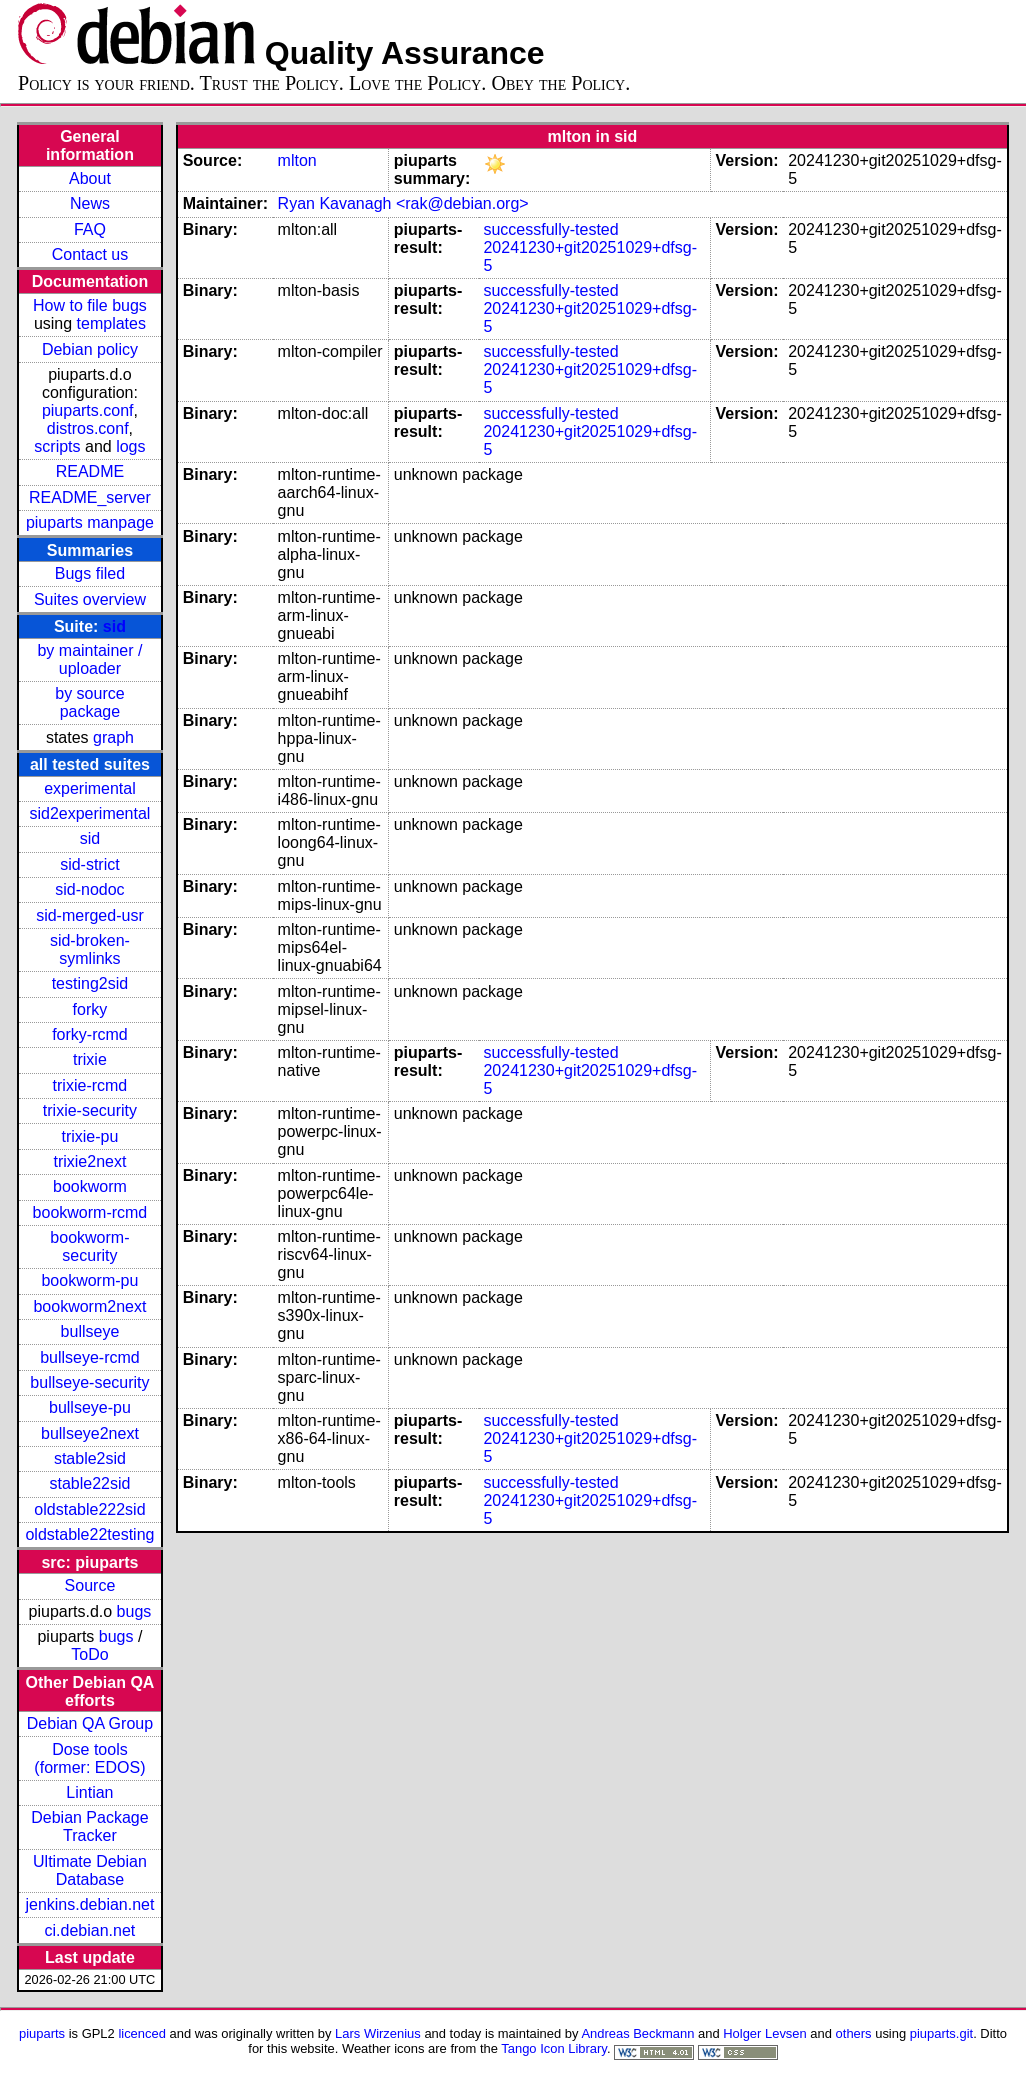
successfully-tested (550, 229)
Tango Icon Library (554, 2048)
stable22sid (89, 1483)
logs (130, 446)
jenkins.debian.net (89, 1904)
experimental (90, 788)
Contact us (90, 254)
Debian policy (90, 349)
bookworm (90, 1186)
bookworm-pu (89, 1280)
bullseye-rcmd (90, 1357)
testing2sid (90, 983)
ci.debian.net (90, 1930)
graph (113, 737)
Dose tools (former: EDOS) (89, 1758)
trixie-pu (89, 1136)
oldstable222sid (89, 1509)
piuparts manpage (90, 522)
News (90, 203)
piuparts (42, 2033)
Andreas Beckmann (637, 2033)
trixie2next (89, 1161)
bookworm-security (89, 1246)
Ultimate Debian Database (90, 1870)
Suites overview (90, 599)
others (854, 2033)
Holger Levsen (765, 2033)
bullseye (90, 1331)
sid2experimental (89, 813)
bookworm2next (89, 1306)
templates (111, 323)
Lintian (89, 1792)
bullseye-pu (90, 1407)
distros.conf (88, 428)
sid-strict (90, 864)
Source (90, 1585)
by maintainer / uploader (89, 659)
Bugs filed (90, 573)
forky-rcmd (90, 1034)
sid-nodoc (89, 889)
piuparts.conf (88, 410)
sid (114, 626)
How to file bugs (90, 305)
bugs (134, 1611)
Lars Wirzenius (378, 2033)
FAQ (90, 229)
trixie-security (90, 1110)
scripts (57, 446)
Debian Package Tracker (89, 1826)
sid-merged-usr (90, 915)
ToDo (89, 1654)
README (90, 471)
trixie (90, 1059)
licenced (142, 2033)
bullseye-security (89, 1382)
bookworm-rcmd (90, 1212)
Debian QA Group (90, 1723)
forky (90, 1009)
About (90, 178)
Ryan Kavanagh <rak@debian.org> (403, 203)
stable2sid (90, 1458)
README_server (90, 497)
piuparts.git (941, 2033)
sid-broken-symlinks (90, 949)
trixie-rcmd (90, 1085)
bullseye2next (90, 1433)
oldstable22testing (89, 1534)
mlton (297, 160)
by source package (89, 702)
